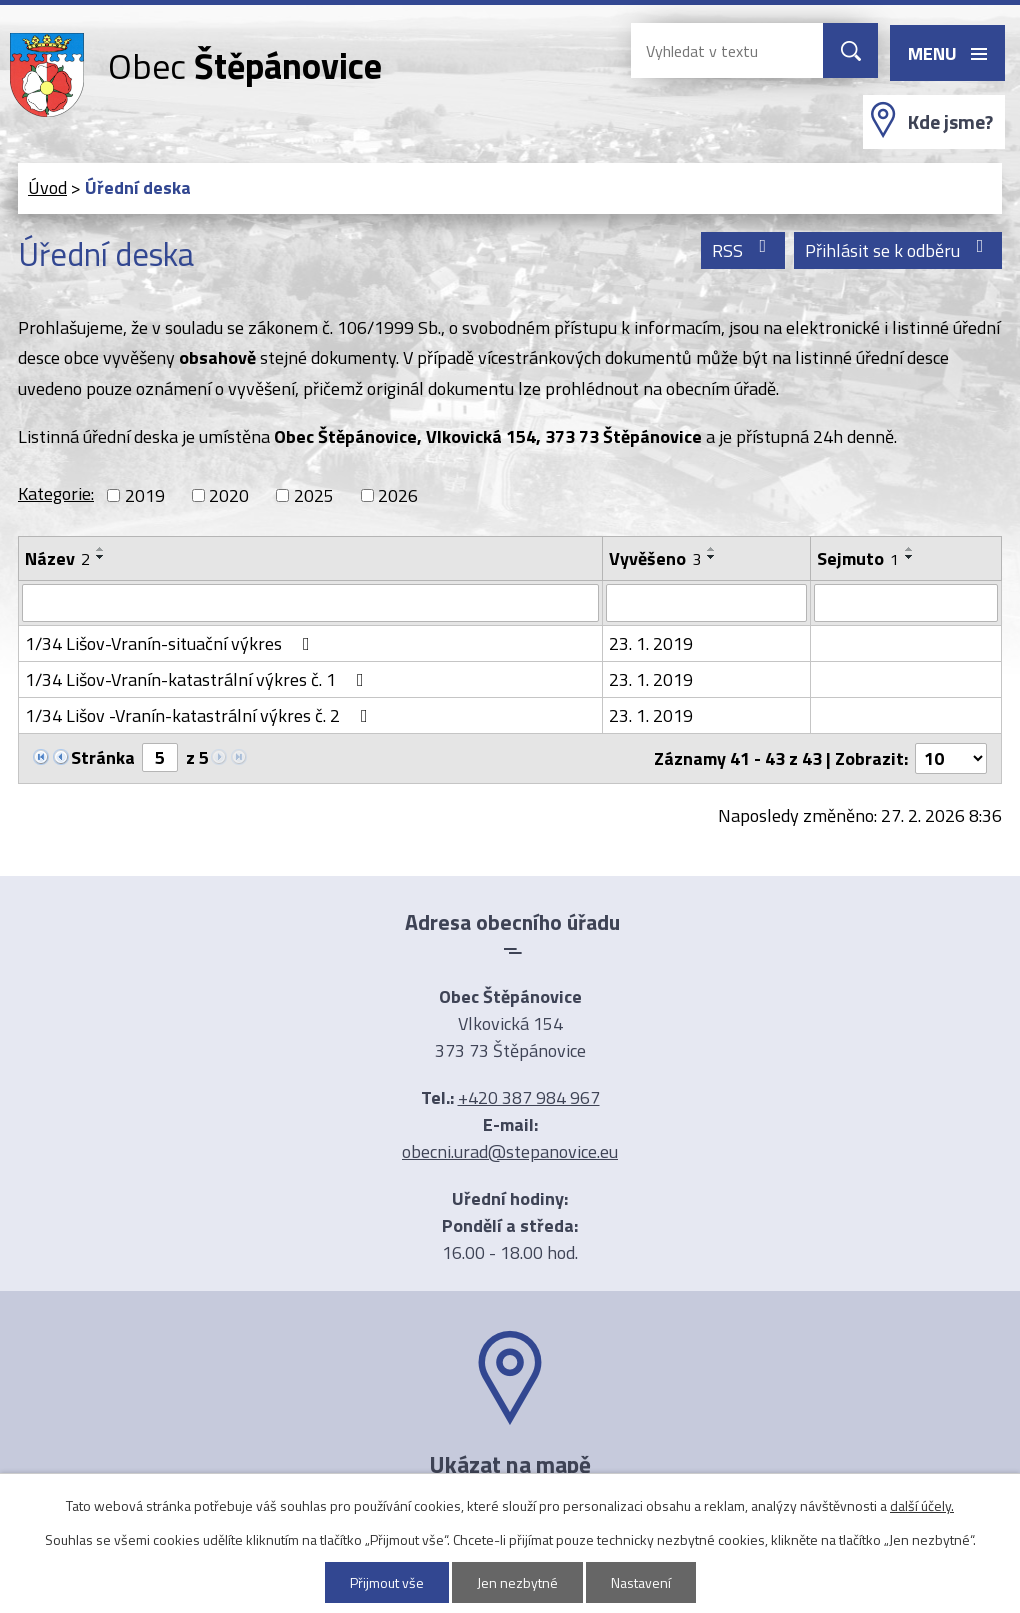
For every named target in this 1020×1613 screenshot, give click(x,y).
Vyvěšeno (655, 558)
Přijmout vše (387, 1582)
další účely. (922, 1505)
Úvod (47, 187)
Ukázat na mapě (510, 1464)
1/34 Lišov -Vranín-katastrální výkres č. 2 (200, 715)
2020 (229, 495)
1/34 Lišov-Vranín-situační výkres (171, 643)
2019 (145, 495)
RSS (743, 250)
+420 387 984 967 (529, 1097)
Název (57, 558)
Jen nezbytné (517, 1582)
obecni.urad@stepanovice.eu (510, 1151)
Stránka (103, 757)
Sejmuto (858, 558)
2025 (314, 495)
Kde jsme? (950, 122)
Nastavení (641, 1582)
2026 (398, 495)
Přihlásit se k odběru (898, 250)
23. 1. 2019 (651, 643)
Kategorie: (56, 493)
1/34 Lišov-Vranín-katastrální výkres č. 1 (198, 679)
